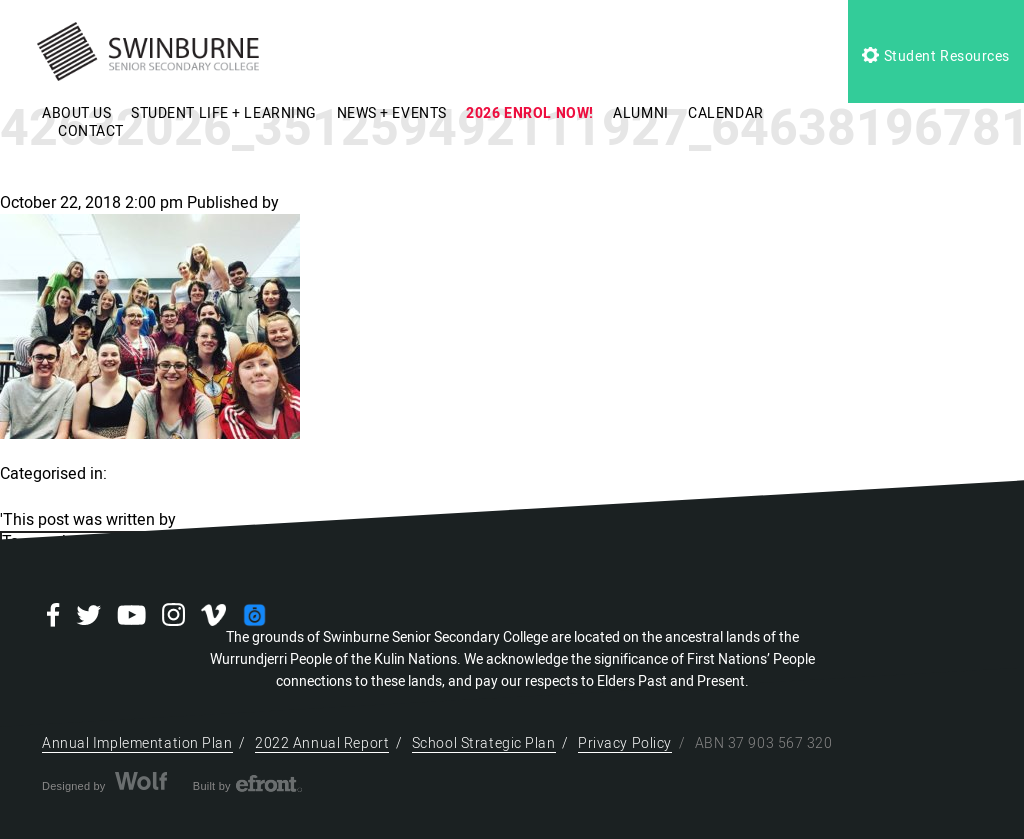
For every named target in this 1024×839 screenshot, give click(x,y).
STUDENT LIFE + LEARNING (224, 113)
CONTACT (91, 131)
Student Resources (936, 56)
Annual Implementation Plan (137, 743)
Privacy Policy (625, 743)
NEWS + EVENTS (392, 113)
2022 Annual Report (322, 743)
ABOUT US (76, 113)
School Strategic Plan (484, 743)
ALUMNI (640, 113)
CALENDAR (725, 113)
